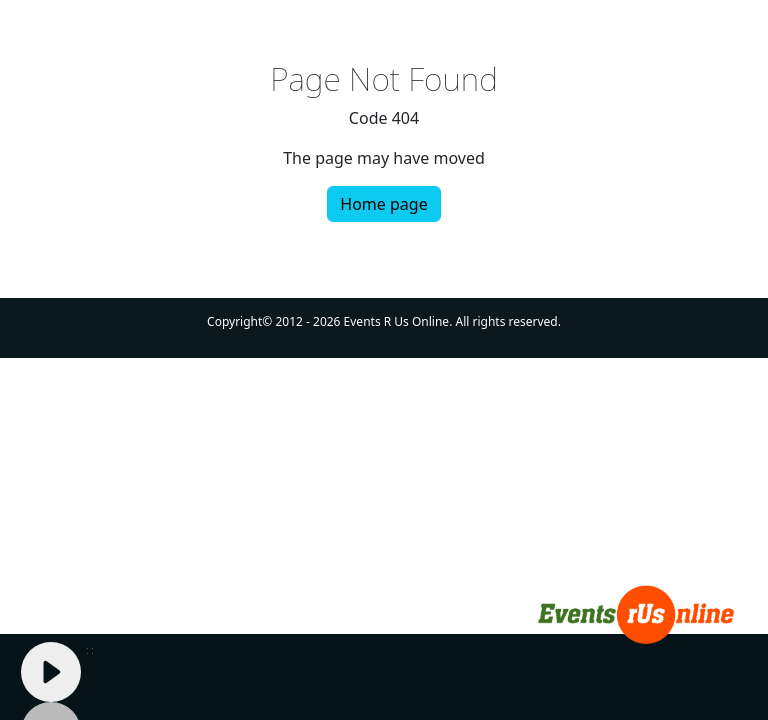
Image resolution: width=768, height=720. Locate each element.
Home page (383, 204)
